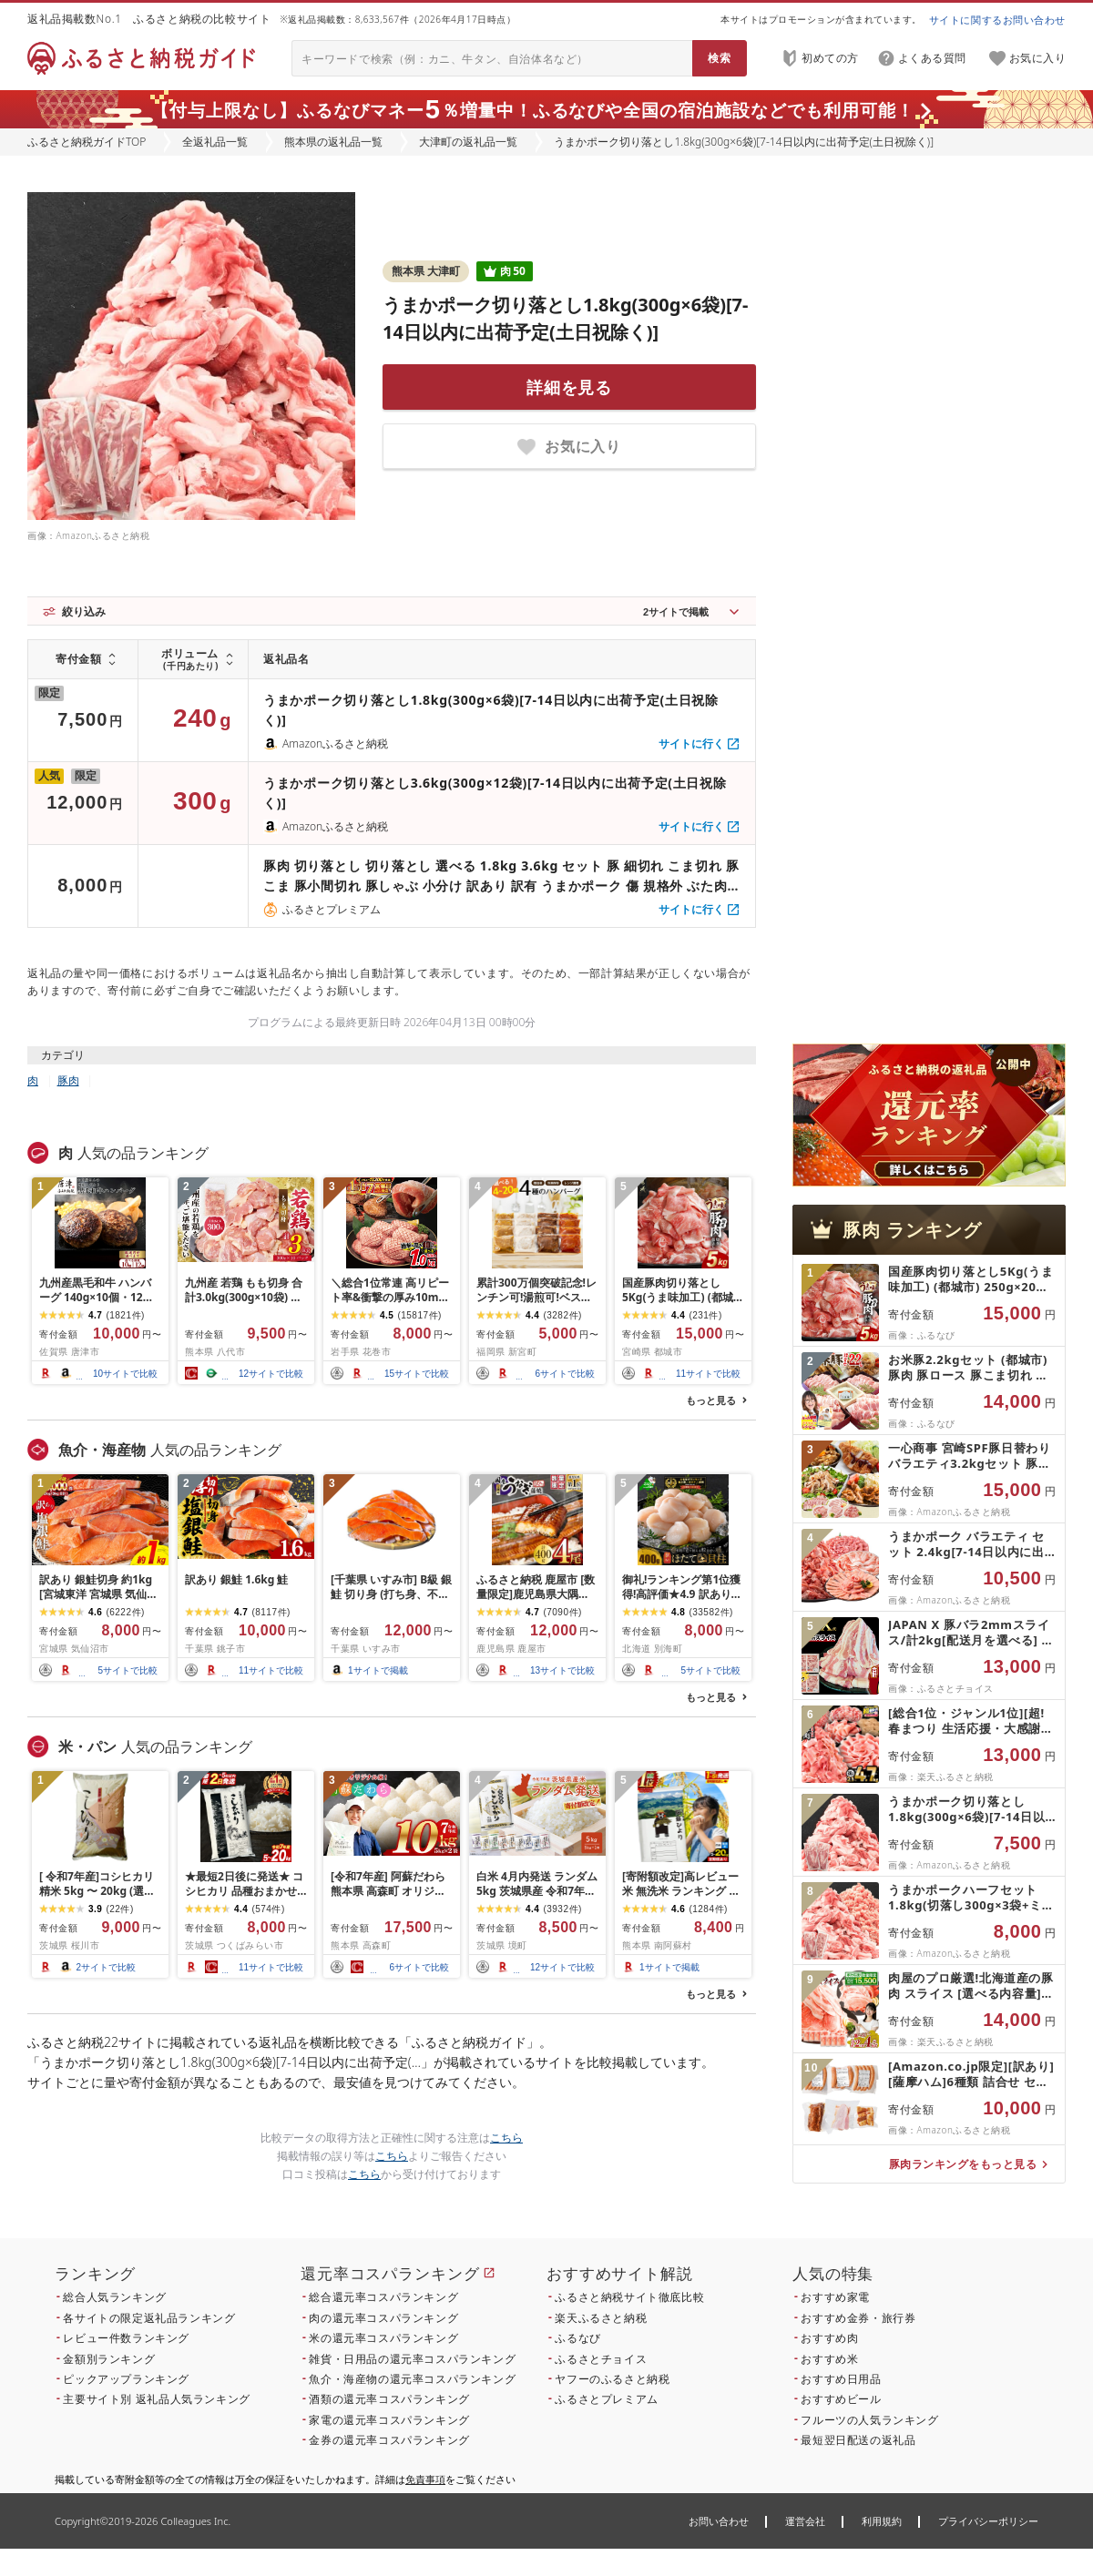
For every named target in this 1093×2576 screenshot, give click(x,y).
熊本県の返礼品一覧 (333, 141)
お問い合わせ (719, 2521)
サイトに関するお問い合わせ (997, 19)
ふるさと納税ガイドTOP (86, 141)
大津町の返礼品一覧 (468, 141)
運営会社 (805, 2521)
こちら (506, 2137)
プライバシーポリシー (988, 2521)
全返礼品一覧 (215, 141)
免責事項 (425, 2479)
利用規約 (882, 2521)
